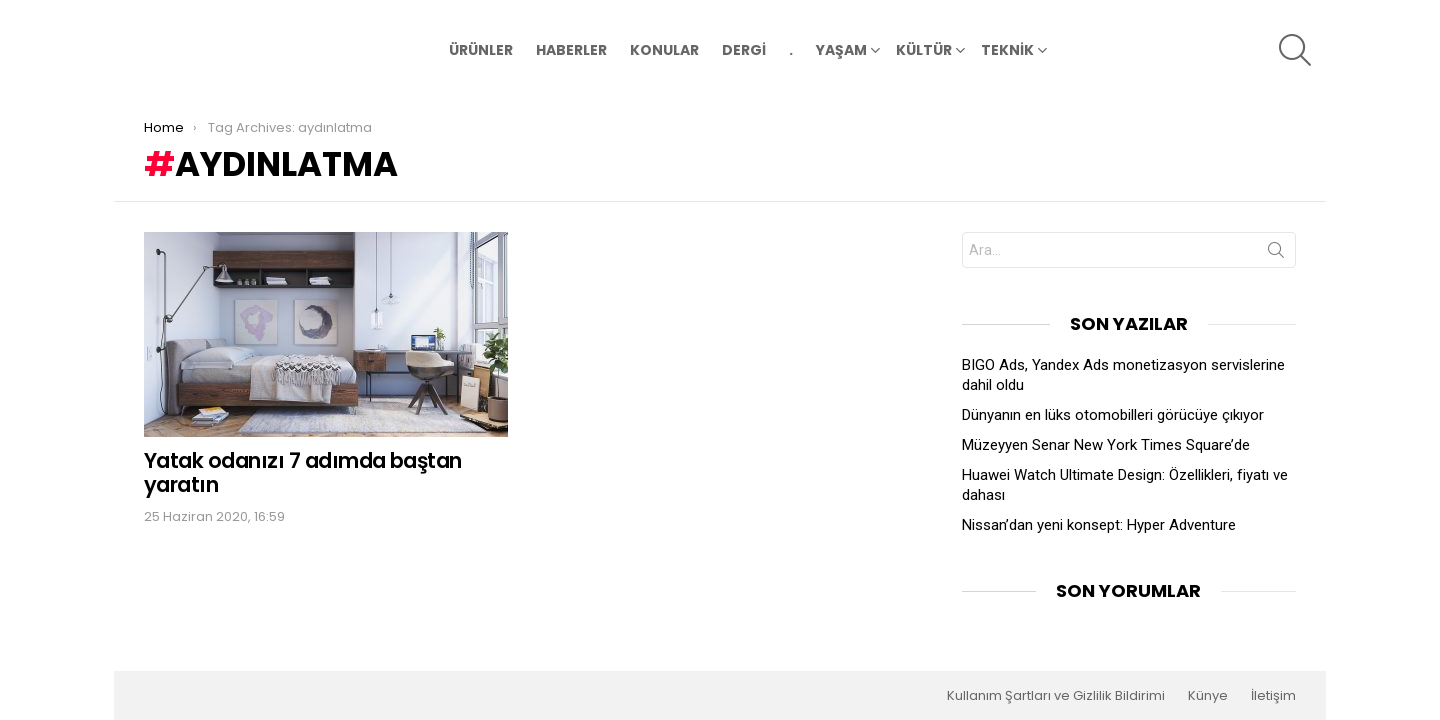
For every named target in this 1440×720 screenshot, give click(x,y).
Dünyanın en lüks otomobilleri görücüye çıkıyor (1113, 414)
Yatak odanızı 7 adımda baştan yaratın (303, 471)
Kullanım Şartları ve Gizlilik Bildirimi (1056, 696)
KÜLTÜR (924, 52)
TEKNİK (1007, 52)
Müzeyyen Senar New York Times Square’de (1106, 444)
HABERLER (571, 50)
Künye (1208, 696)
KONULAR (664, 50)
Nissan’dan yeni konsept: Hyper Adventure (1099, 524)
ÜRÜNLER (481, 50)
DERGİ (744, 50)
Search (1276, 253)
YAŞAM (841, 52)
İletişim (1273, 696)
